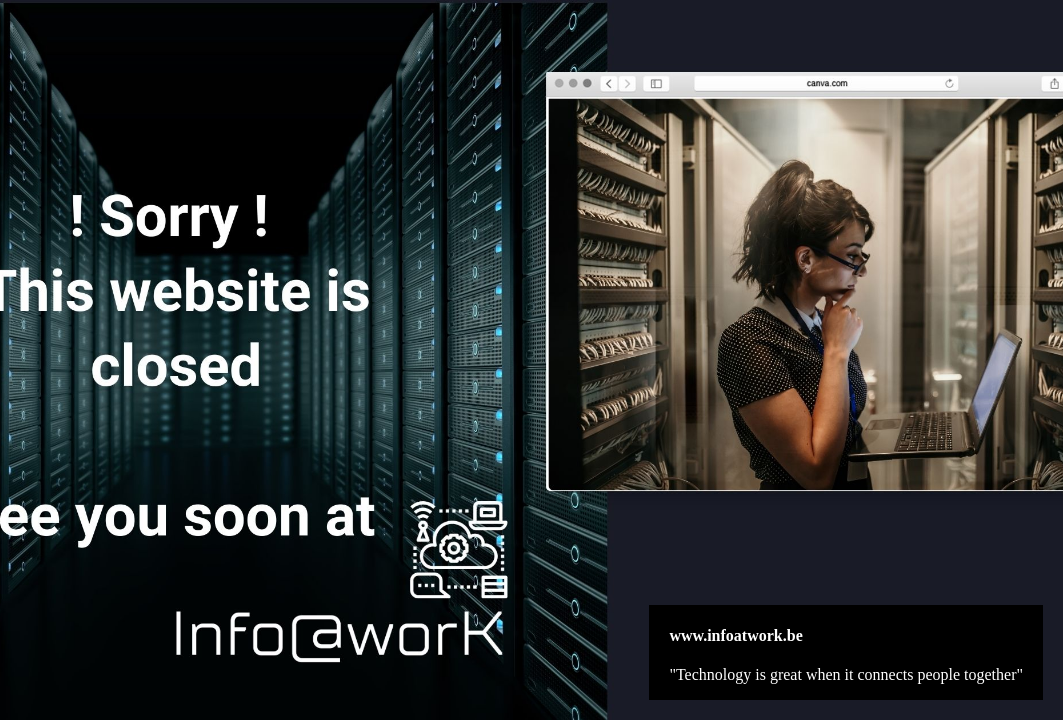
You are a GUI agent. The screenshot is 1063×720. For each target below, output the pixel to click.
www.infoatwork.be (735, 635)
